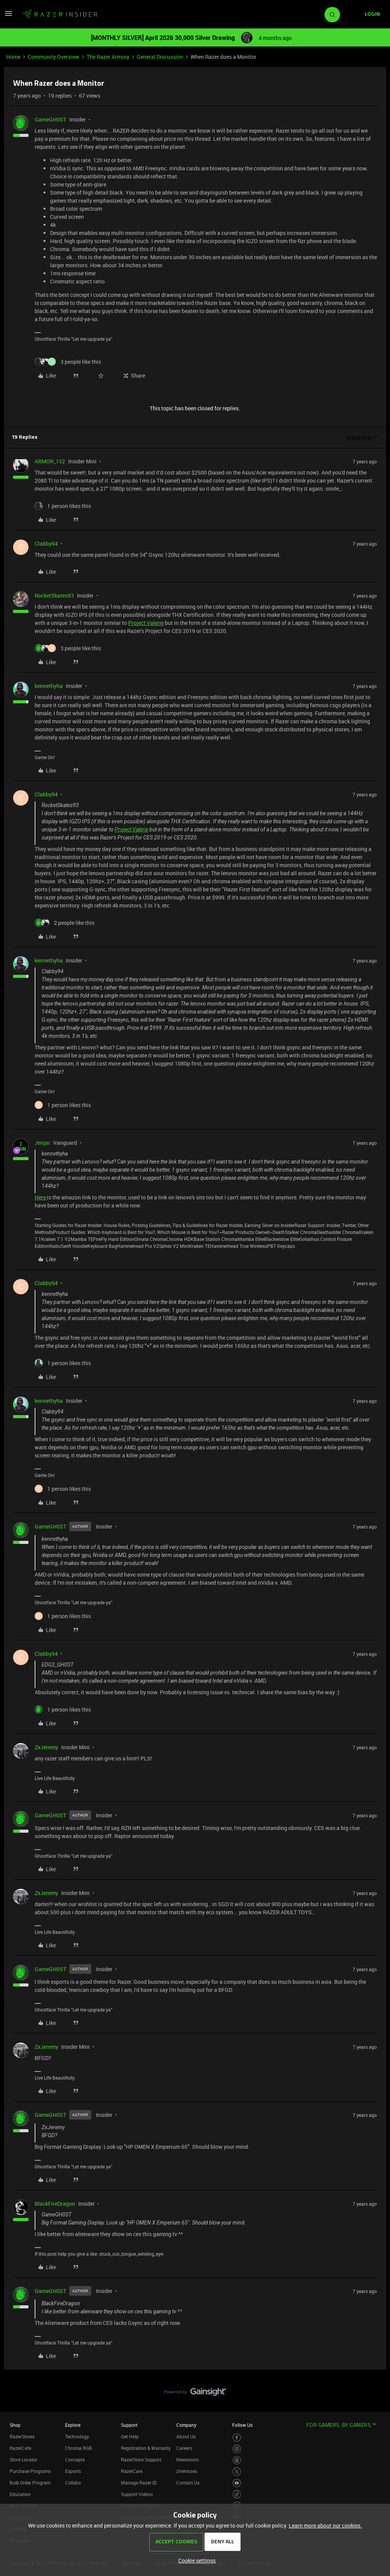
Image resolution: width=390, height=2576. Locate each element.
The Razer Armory (108, 56)
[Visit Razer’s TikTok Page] (237, 2494)
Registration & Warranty (146, 2448)
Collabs (73, 2482)
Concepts (75, 2459)
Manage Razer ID (139, 2482)
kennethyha (49, 685)
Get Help (130, 2436)
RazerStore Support (141, 2459)
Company (186, 2425)
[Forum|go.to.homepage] (59, 14)
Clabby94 (46, 543)
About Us (186, 2436)
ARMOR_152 (50, 461)
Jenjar (42, 1142)
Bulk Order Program (30, 2482)
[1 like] (63, 506)
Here (41, 1197)
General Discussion (160, 56)
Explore (72, 2425)
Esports (73, 2471)
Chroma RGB (78, 2448)
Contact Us (187, 2482)
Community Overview (53, 56)
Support (129, 2425)
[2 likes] (64, 923)
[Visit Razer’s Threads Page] (237, 2460)
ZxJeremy (46, 1747)
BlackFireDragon (55, 2203)
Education (20, 2494)
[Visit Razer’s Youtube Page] (237, 2483)
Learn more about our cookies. (325, 2525)
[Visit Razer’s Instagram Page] (237, 2449)
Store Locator (23, 2459)
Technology (77, 2436)
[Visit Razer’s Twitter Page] (237, 2471)
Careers (184, 2448)
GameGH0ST (50, 119)
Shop (15, 2425)
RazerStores (22, 2436)
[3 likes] (68, 362)
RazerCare (131, 2471)
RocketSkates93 (54, 595)
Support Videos (137, 2494)
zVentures (186, 2471)
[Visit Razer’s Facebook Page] (237, 2438)
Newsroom (187, 2459)
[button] (8, 16)
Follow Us (242, 2425)
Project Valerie (146, 622)
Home (13, 56)
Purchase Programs (30, 2471)
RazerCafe (20, 2448)
